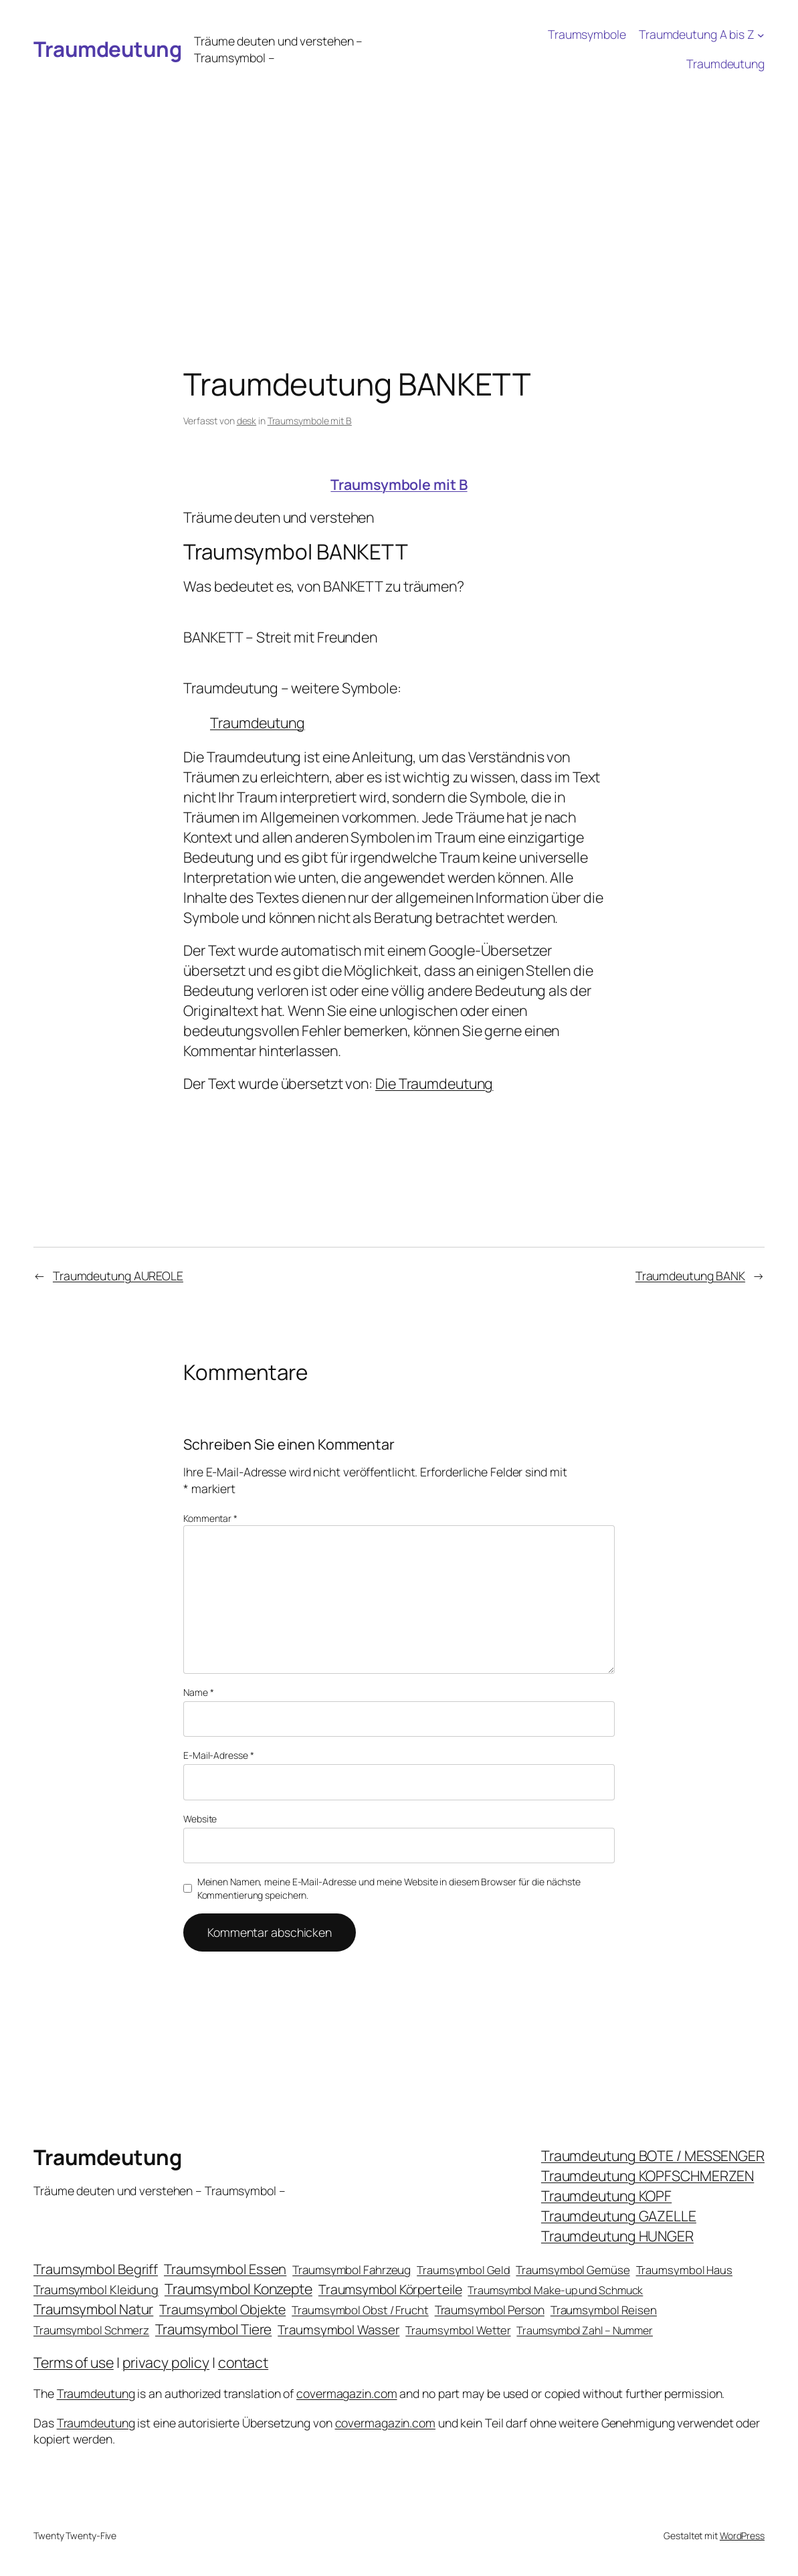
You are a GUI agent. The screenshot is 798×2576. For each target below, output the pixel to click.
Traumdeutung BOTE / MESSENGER (653, 2155)
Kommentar (210, 1518)
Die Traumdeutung (434, 1083)
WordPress (742, 2535)
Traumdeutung (107, 49)
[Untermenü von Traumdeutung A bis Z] (761, 34)
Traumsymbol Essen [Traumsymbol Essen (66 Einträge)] (225, 2268)
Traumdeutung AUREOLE (118, 1276)
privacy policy (166, 2362)
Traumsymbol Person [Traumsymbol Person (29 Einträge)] (489, 2310)
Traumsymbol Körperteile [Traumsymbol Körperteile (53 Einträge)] (390, 2289)
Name (198, 1692)
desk (247, 420)
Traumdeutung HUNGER (617, 2235)
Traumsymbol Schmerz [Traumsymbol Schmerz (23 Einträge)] (91, 2330)
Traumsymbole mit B (310, 420)
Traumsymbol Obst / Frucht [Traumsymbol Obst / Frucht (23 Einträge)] (360, 2310)
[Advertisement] (399, 179)
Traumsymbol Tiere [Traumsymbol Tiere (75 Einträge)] (213, 2329)
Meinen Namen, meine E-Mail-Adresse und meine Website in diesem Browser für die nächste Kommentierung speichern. (389, 1888)
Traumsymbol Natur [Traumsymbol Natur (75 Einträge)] (93, 2309)
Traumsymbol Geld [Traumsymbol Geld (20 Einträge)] (463, 2270)
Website (200, 1818)
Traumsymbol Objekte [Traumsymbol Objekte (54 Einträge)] (222, 2309)
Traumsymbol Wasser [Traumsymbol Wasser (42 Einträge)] (338, 2329)
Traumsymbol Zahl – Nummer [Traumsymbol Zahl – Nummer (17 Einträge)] (584, 2330)
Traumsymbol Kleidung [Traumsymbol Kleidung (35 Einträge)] (96, 2290)
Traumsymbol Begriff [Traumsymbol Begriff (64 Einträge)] (95, 2269)
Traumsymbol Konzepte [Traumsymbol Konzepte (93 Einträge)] (238, 2288)
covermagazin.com (346, 2393)
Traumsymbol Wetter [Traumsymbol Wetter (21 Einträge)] (457, 2330)
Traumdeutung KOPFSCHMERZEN (647, 2175)
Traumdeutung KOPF (606, 2195)
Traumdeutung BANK (690, 1276)
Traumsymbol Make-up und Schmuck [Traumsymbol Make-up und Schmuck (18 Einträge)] (555, 2290)
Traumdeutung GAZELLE (618, 2215)
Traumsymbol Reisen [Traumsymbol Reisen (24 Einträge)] (604, 2310)
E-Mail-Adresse (218, 1755)
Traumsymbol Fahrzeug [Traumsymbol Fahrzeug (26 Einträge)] (351, 2270)
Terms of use (73, 2362)
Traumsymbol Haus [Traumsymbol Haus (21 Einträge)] (684, 2270)
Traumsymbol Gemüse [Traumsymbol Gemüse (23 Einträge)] (572, 2270)
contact (243, 2362)
